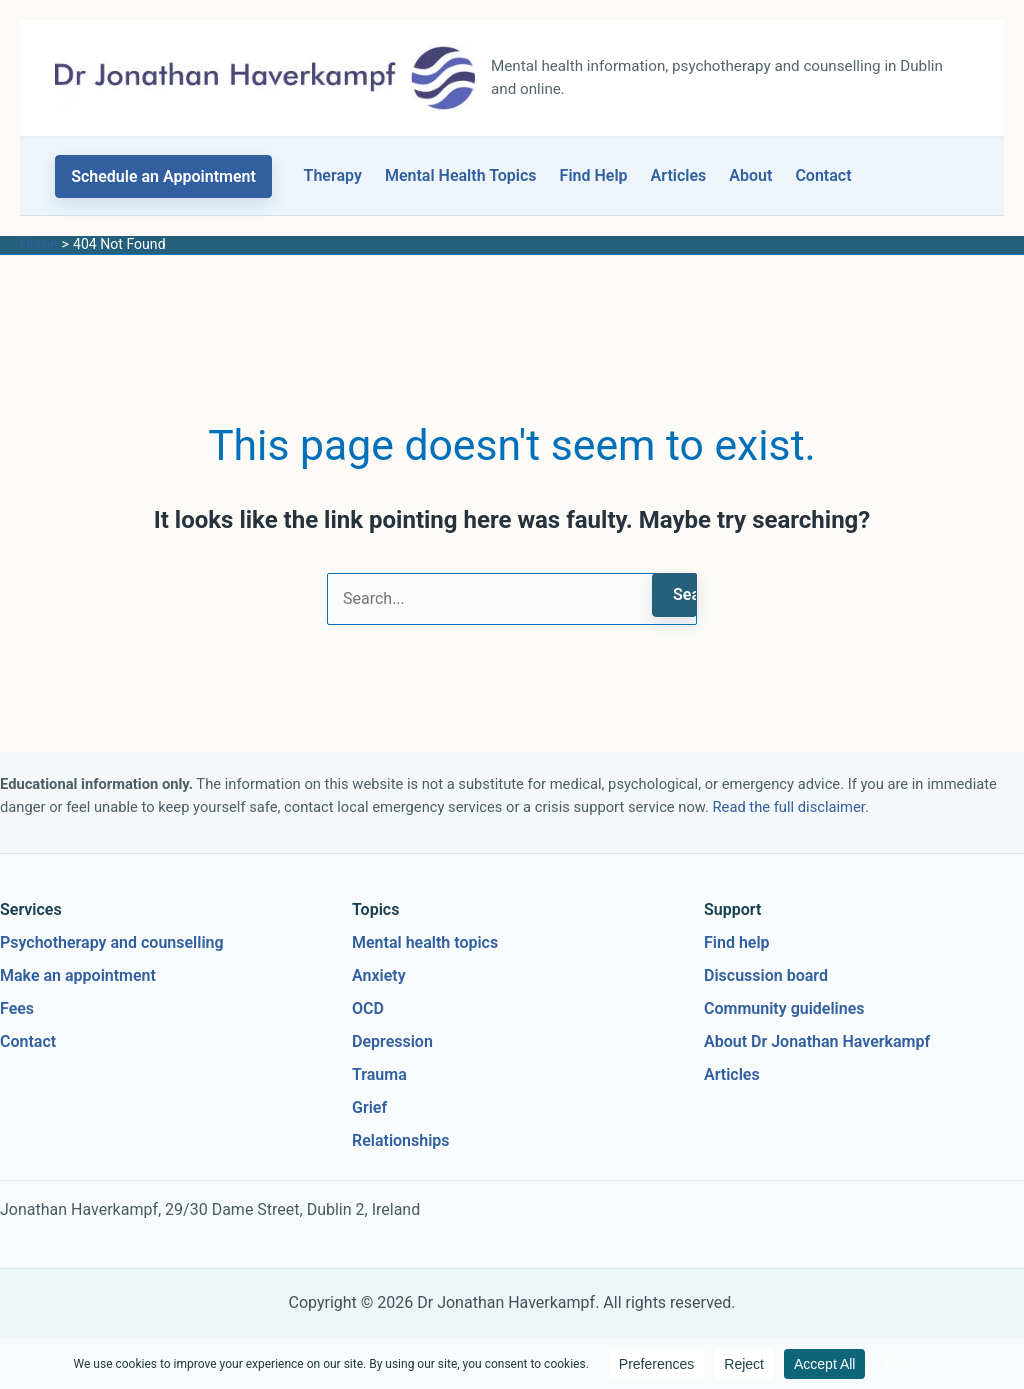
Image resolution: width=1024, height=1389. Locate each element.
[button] (163, 176)
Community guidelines (784, 1008)
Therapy (333, 175)
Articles (679, 175)
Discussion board (766, 975)
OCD (368, 1008)
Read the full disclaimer (789, 807)
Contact (823, 175)
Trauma (379, 1074)
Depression (392, 1041)
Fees (17, 1008)
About (750, 175)
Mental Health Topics (461, 175)
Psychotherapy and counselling (112, 942)
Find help (737, 942)
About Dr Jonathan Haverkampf (817, 1041)
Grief (369, 1107)
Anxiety (379, 975)
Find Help (594, 175)
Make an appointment (78, 975)
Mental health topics (425, 942)
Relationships (401, 1140)
